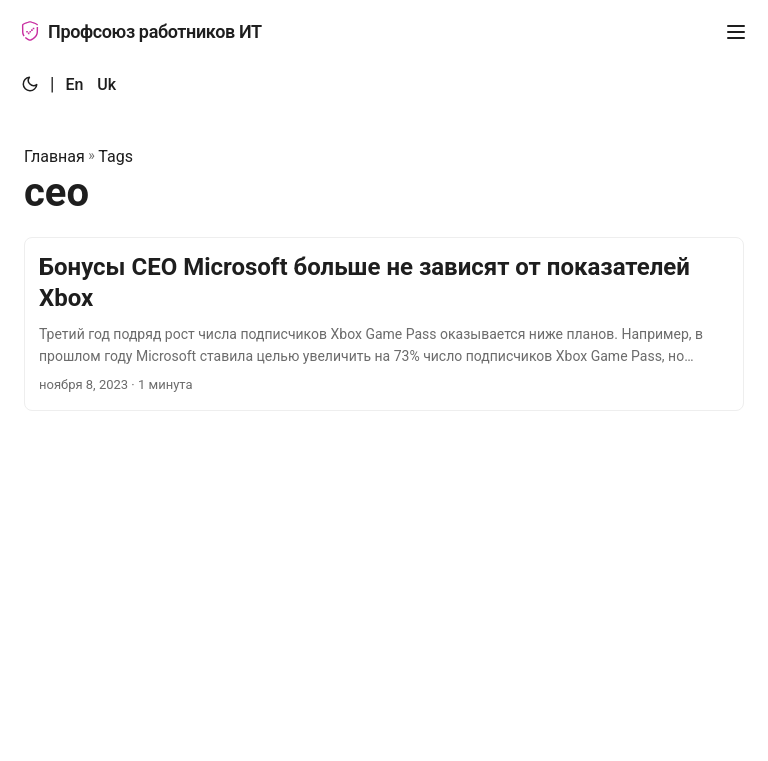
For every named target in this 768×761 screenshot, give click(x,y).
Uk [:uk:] (106, 84)
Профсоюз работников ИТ (141, 31)
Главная (54, 156)
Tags (115, 156)
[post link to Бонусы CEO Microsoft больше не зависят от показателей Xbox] (384, 324)
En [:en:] (74, 84)
